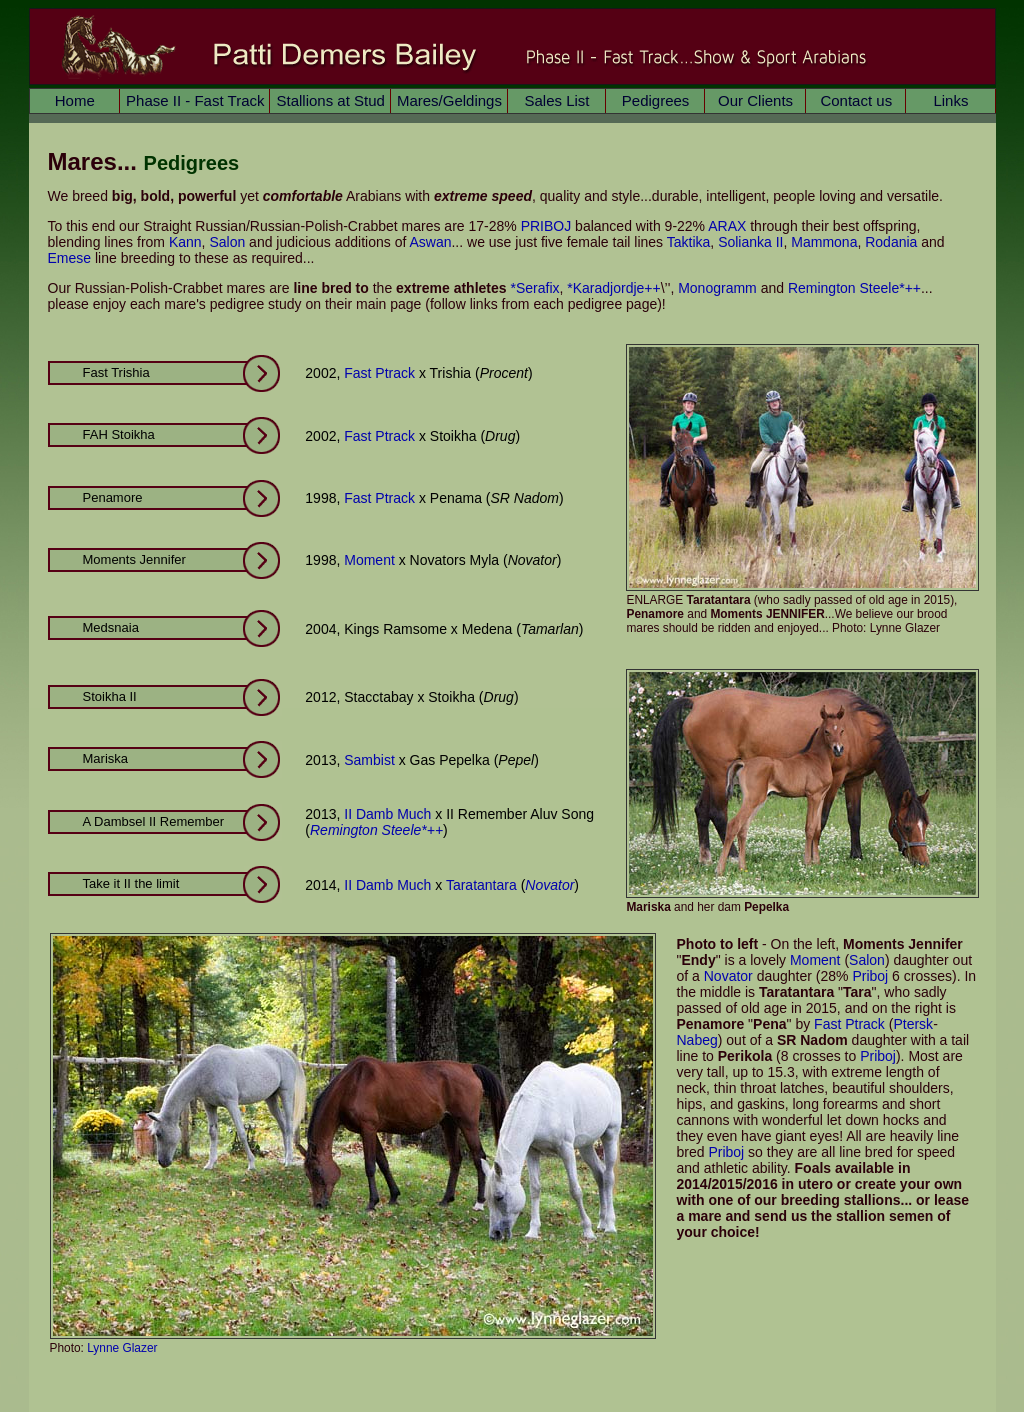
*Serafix (534, 288)
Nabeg (697, 1040)
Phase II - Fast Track (195, 100)
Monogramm (717, 288)
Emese (70, 258)
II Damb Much (387, 814)
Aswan (430, 242)
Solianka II (750, 242)
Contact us (856, 100)
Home (75, 100)
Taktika (689, 242)
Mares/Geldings (449, 100)
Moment (369, 560)
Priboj (870, 976)
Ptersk (913, 1024)
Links (950, 100)
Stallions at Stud (330, 100)
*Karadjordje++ (613, 288)
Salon (227, 242)
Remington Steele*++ (854, 288)
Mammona (824, 242)
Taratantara (481, 885)
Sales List (556, 100)
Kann (185, 242)
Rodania (891, 242)
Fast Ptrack (379, 373)
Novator (549, 885)
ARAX (727, 226)
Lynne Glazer (122, 1348)
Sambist (369, 760)
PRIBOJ (546, 226)
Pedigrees (656, 100)
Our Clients (755, 100)
